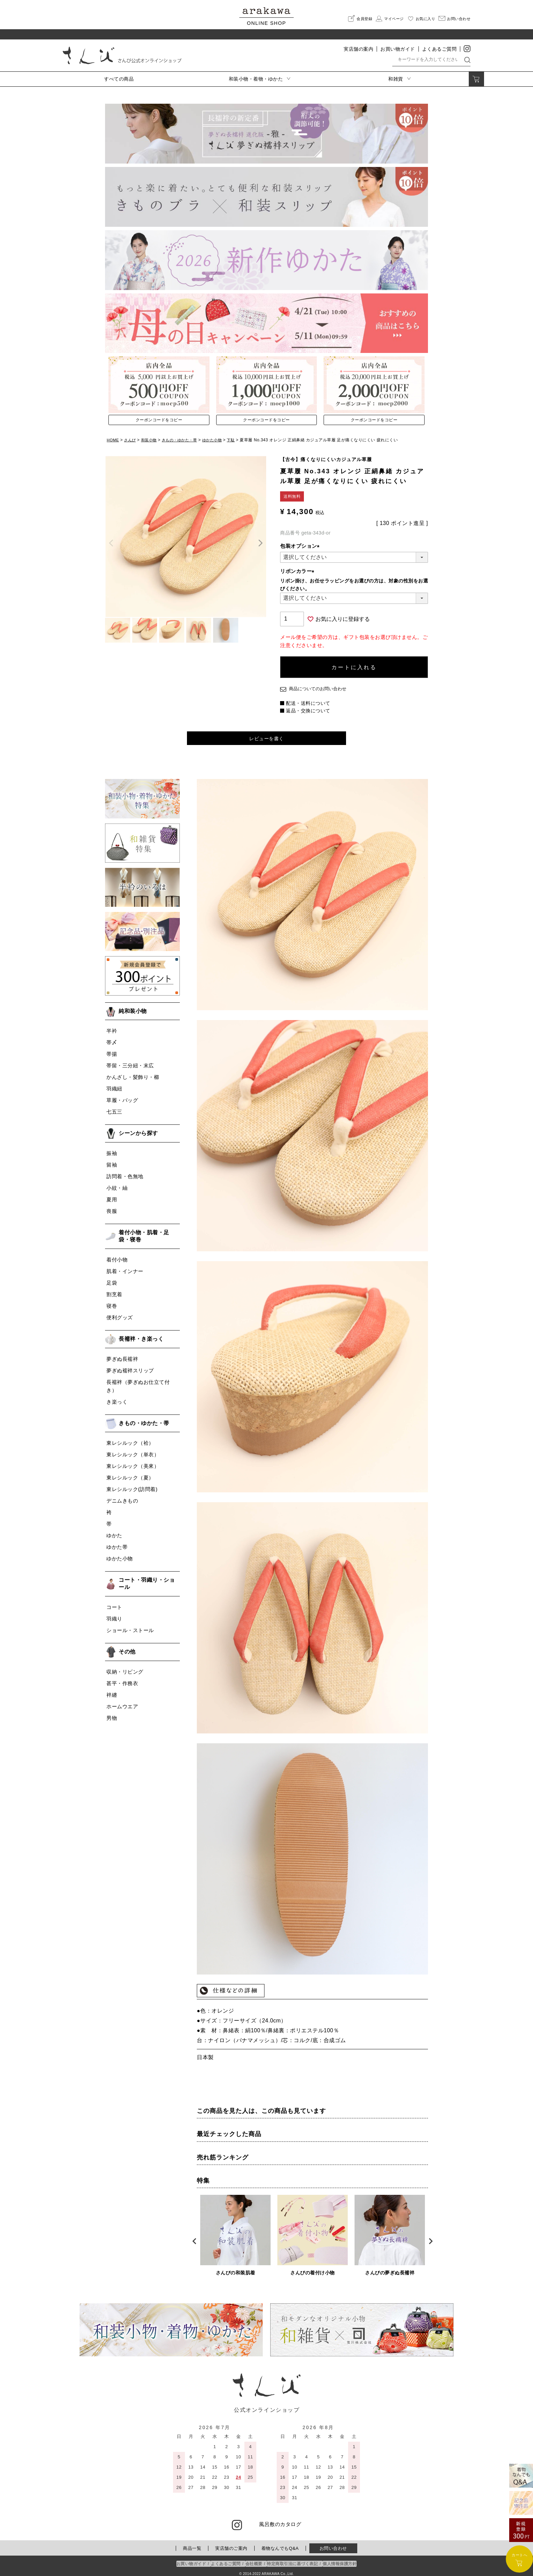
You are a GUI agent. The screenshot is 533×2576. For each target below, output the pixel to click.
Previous (191, 2236)
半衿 (111, 1027)
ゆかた (114, 1532)
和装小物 (151, 439)
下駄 (239, 439)
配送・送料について (308, 697)
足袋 (111, 1279)
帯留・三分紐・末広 (130, 1062)
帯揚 (111, 1050)
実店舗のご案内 (231, 2544)
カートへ (519, 2559)
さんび (131, 439)
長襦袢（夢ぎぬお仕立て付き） (138, 1382)
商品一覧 (192, 2544)
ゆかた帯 (116, 1543)
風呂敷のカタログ (280, 2520)
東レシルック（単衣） (132, 1451)
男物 (111, 1714)
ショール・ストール (130, 1626)
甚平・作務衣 (122, 1679)
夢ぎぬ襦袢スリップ (130, 1366)
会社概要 (253, 2559)
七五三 (114, 1108)
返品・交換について (308, 705)
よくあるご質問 (439, 49)
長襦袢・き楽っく (141, 1335)
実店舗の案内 (358, 49)
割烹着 (114, 1290)
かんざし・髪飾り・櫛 (132, 1073)
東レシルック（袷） (130, 1439)
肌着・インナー (124, 1267)
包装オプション (301, 545)
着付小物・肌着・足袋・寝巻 (144, 1231)
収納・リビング (124, 1668)
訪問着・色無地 (124, 1172)
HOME (113, 439)
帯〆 (111, 1038)
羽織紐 (114, 1085)
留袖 (111, 1161)
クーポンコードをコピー (158, 420)
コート (114, 1603)
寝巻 (111, 1302)
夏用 (111, 1195)
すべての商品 (119, 79)
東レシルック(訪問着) (132, 1485)
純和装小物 (133, 1007)
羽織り (114, 1614)
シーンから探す (138, 1129)
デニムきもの (122, 1497)
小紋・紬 (116, 1184)
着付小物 (116, 1255)
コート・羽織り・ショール (147, 1579)
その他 (127, 1647)
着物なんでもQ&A (280, 2544)
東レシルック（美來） (132, 1462)
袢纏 (111, 1691)
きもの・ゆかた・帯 (184, 439)
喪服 (111, 1207)
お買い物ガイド (397, 49)
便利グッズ (119, 1313)
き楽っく (116, 1398)
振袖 (111, 1149)
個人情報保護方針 (340, 2559)
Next (428, 2236)
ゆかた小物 (219, 439)
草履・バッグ (122, 1096)
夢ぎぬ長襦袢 (122, 1355)
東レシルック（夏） (130, 1474)
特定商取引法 (292, 2559)
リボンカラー (298, 571)
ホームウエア (122, 1702)
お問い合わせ (333, 2544)
